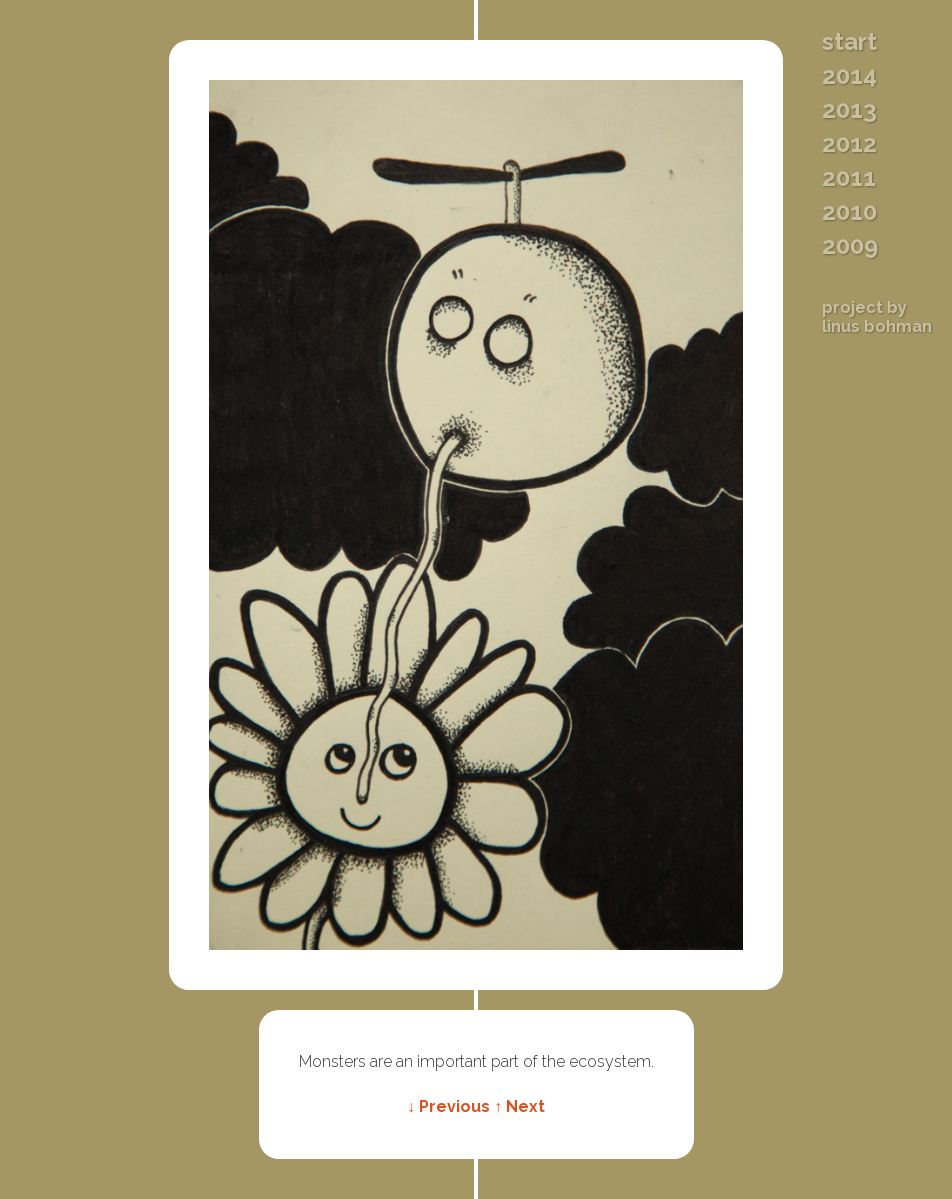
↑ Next (519, 1106)
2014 (849, 76)
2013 (849, 110)
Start (849, 42)
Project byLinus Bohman (877, 317)
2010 (849, 212)
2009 (850, 246)
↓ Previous (448, 1106)
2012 (849, 144)
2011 (849, 178)
